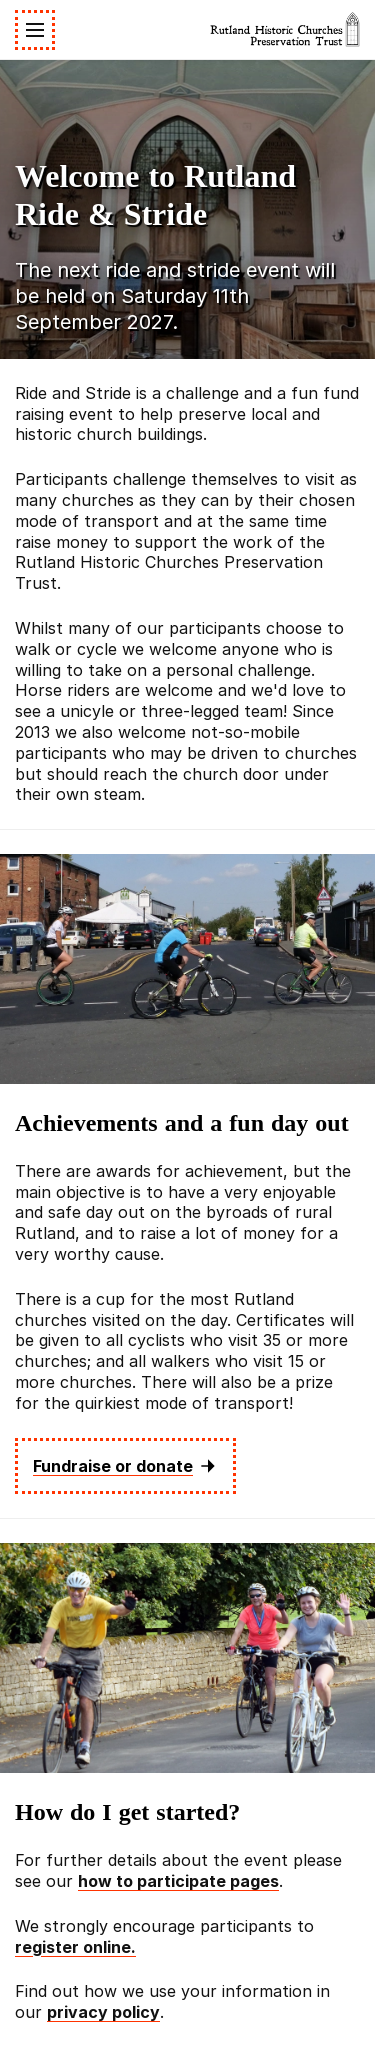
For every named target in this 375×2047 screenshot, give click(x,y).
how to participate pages (178, 1881)
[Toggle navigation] (35, 30)
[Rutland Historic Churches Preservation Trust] (285, 29)
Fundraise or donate (125, 1466)
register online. (75, 1947)
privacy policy (103, 2012)
